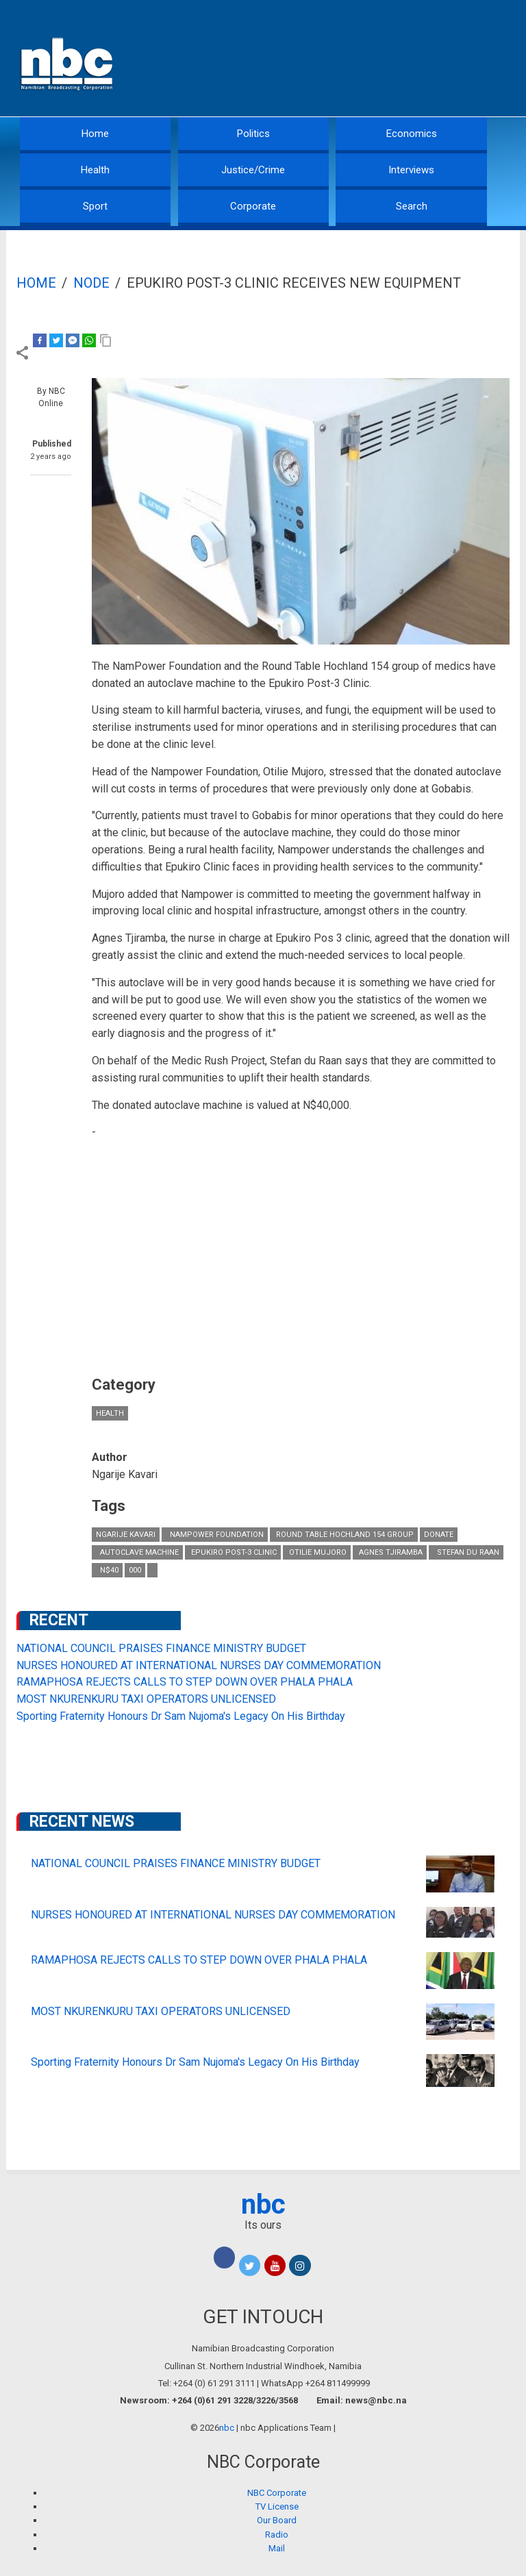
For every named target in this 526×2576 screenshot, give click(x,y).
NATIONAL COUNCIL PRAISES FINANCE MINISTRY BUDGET (161, 1648)
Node (91, 283)
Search (411, 206)
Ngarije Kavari (125, 1534)
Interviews (411, 170)
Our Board (277, 2520)
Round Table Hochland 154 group (344, 1534)
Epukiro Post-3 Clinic (233, 1552)
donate (438, 1534)
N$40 (107, 1570)
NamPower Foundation (215, 1534)
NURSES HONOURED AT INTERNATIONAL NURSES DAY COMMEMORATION (198, 1665)
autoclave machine (137, 1552)
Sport (95, 206)
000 (135, 1570)
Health (95, 170)
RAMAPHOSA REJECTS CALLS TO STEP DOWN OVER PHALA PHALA (184, 1681)
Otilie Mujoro (317, 1552)
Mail (276, 2548)
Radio (276, 2534)
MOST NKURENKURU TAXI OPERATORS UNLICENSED (146, 1698)
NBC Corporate (276, 2493)
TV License (277, 2506)
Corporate (253, 206)
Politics (253, 133)
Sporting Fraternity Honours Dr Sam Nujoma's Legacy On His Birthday (180, 1716)
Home (95, 133)
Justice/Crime (253, 170)
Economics (411, 133)
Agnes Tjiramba (390, 1552)
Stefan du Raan (466, 1552)
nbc (263, 2204)
